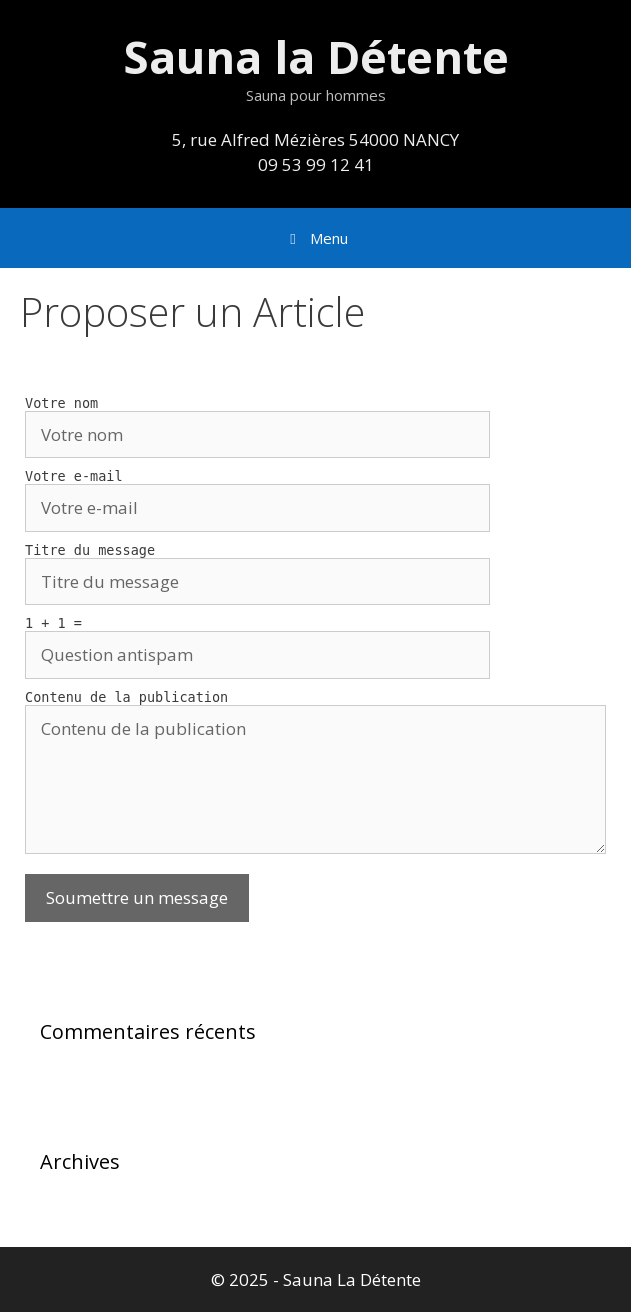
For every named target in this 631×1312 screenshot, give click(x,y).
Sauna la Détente (316, 56)
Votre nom (61, 403)
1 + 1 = (53, 623)
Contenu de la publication (126, 697)
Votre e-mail (74, 476)
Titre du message (90, 550)
